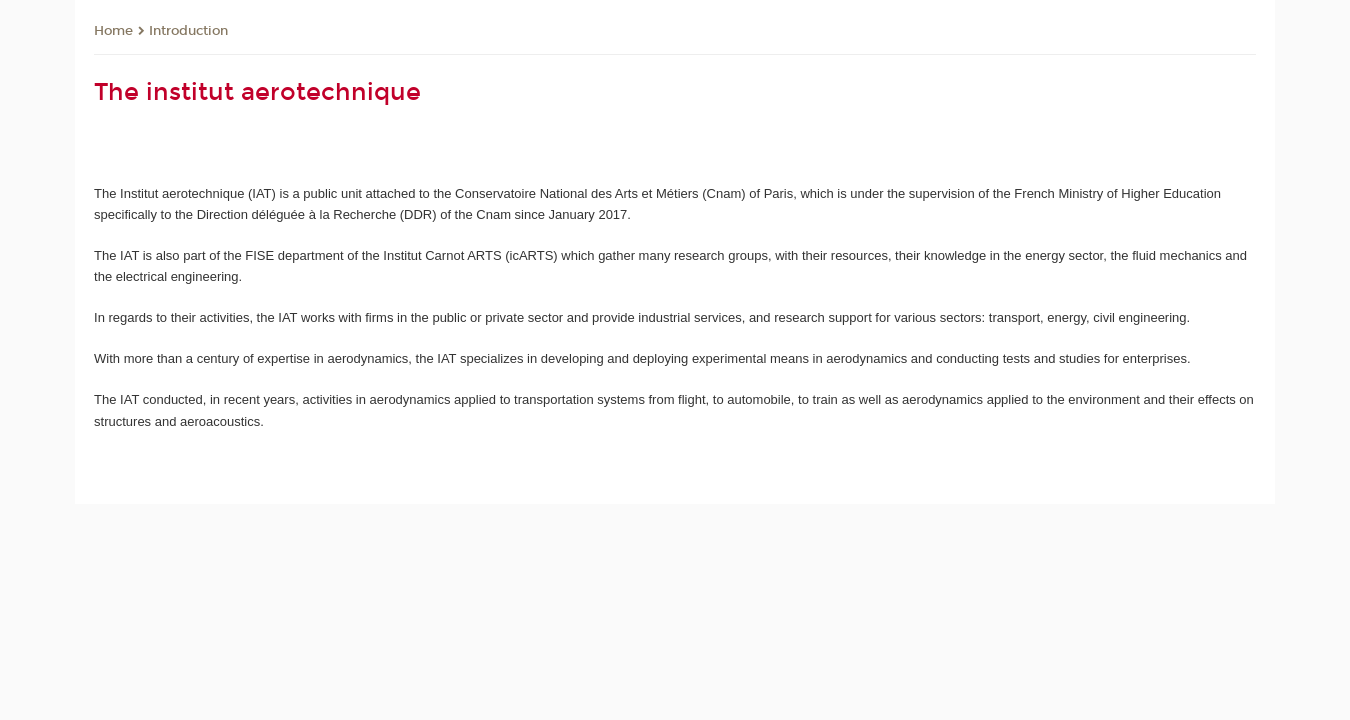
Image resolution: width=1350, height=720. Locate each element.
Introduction (188, 31)
